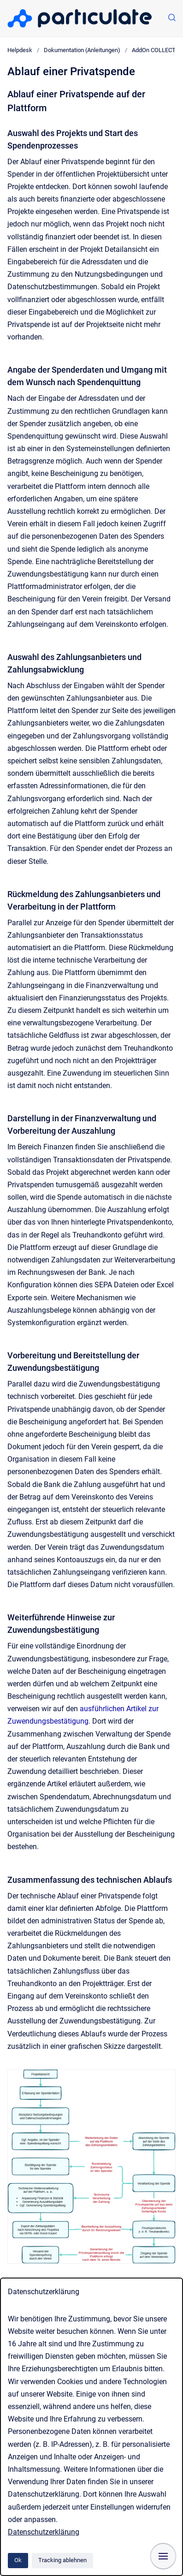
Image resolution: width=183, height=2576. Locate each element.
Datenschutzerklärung (43, 2532)
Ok (18, 2560)
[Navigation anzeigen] (163, 2556)
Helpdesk (19, 50)
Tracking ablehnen (62, 2560)
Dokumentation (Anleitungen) (82, 50)
